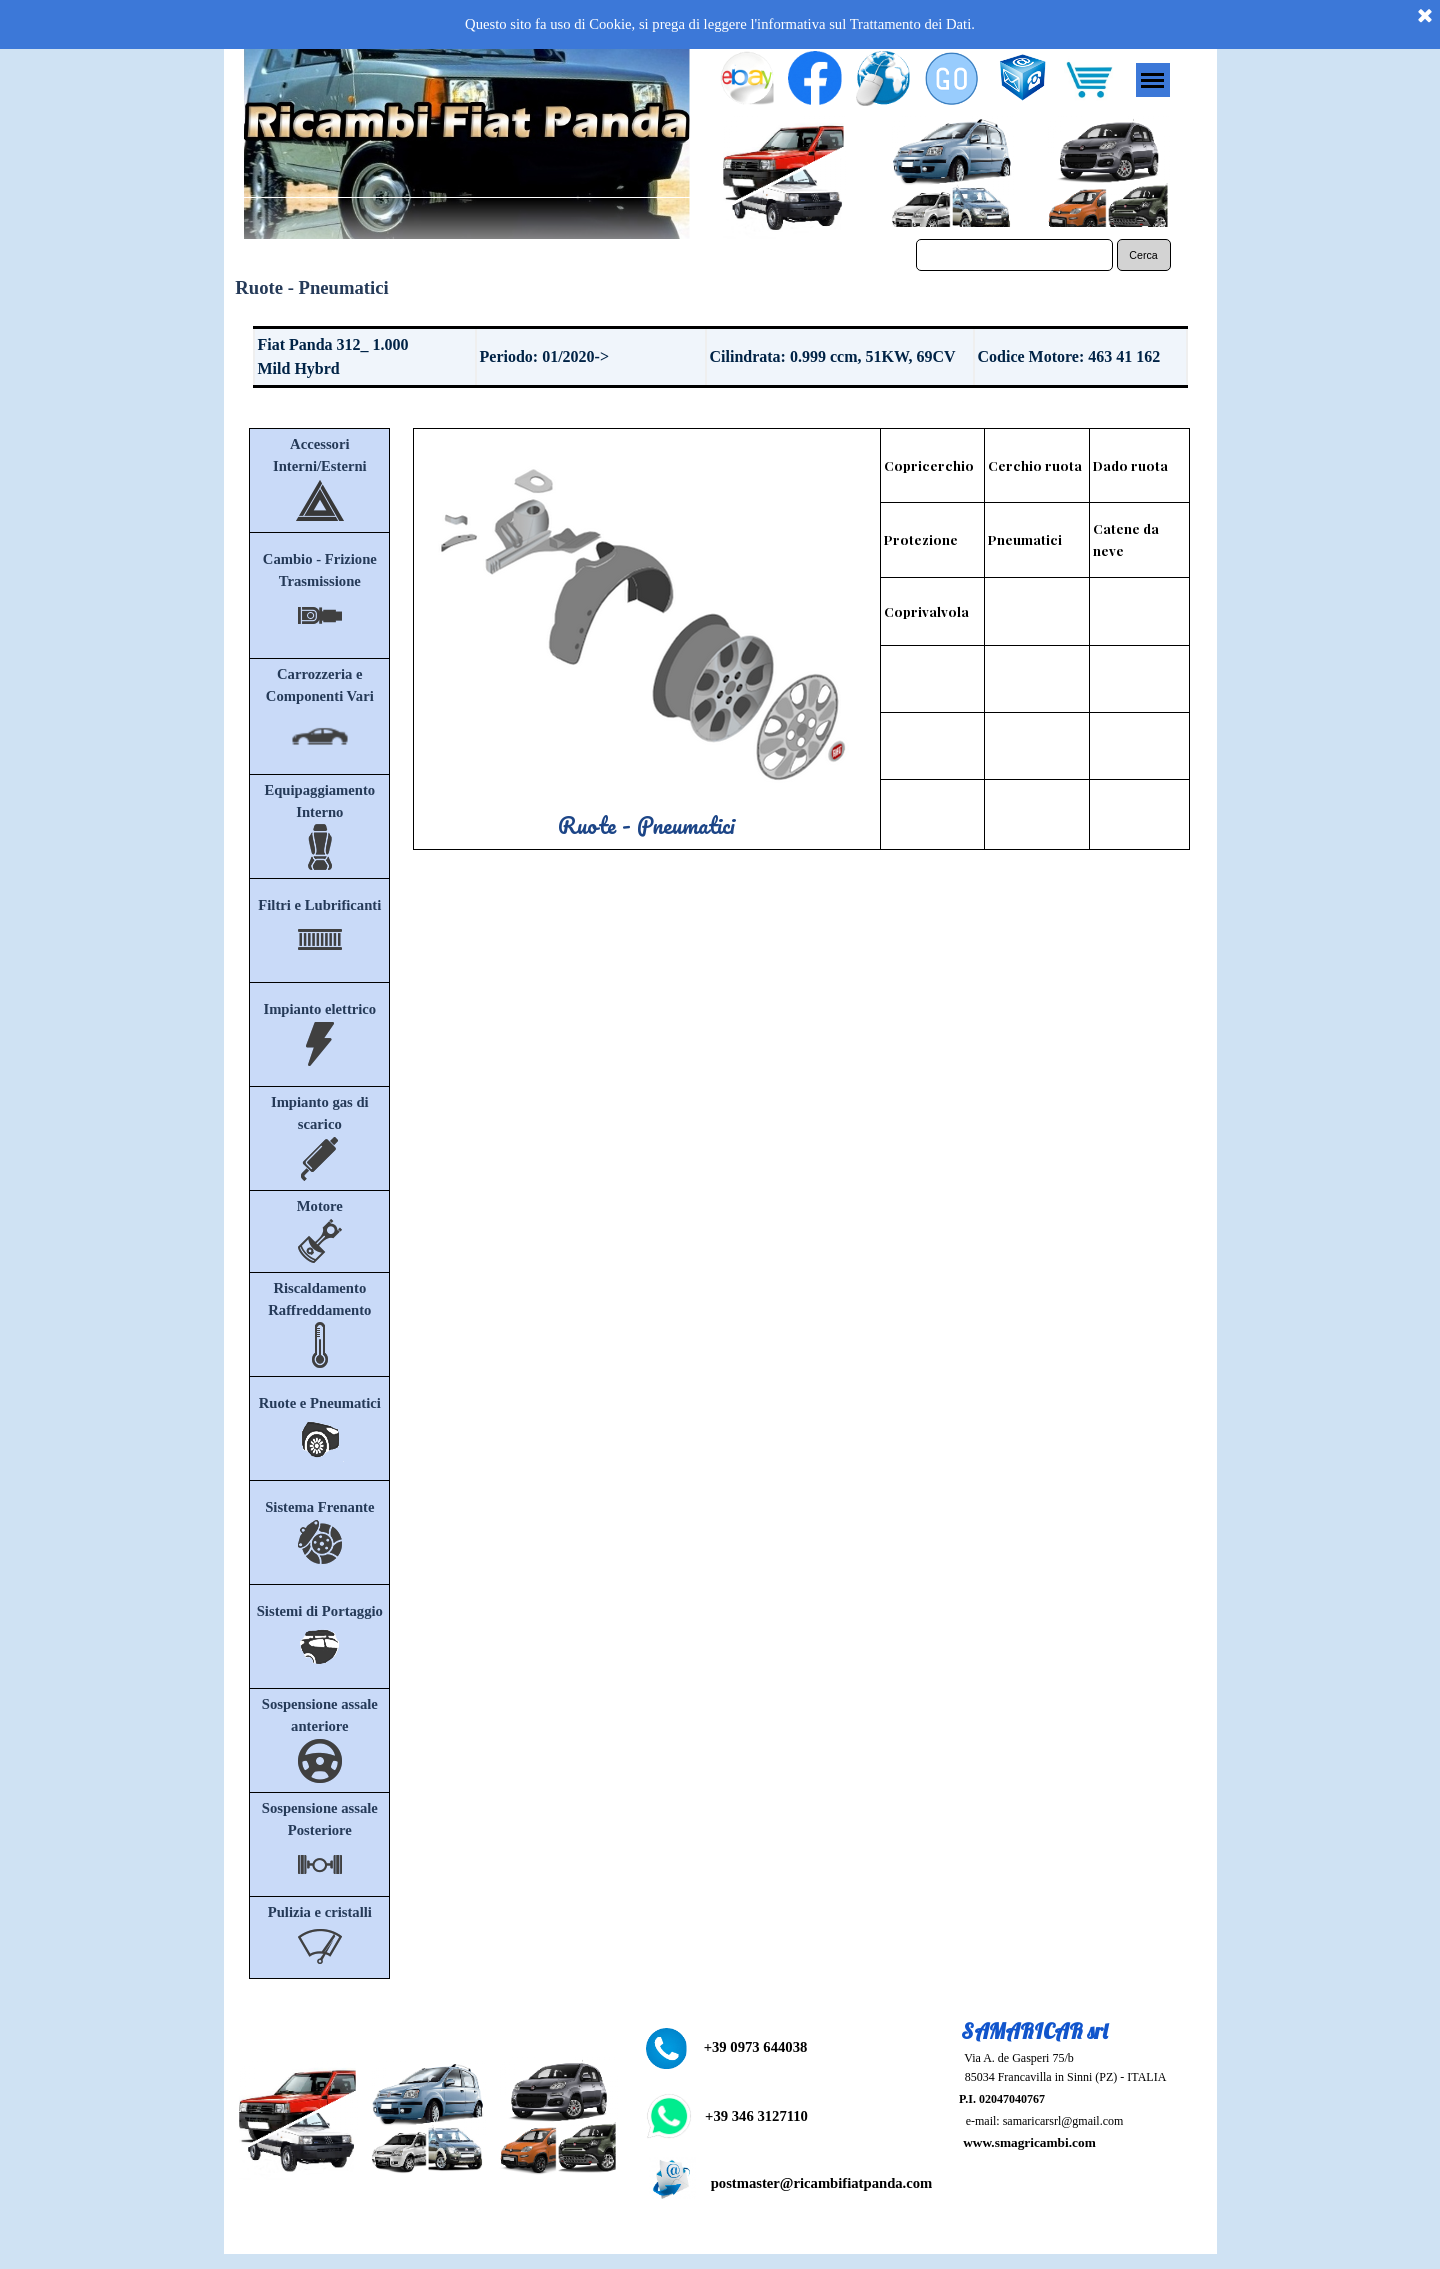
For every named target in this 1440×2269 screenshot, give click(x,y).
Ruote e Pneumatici (320, 1403)
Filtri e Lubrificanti (319, 905)
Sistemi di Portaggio (320, 1611)
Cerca (1143, 255)
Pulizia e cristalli (320, 1912)
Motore (320, 1206)
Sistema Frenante (319, 1507)
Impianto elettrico (319, 1009)
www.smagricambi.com (1029, 2142)
